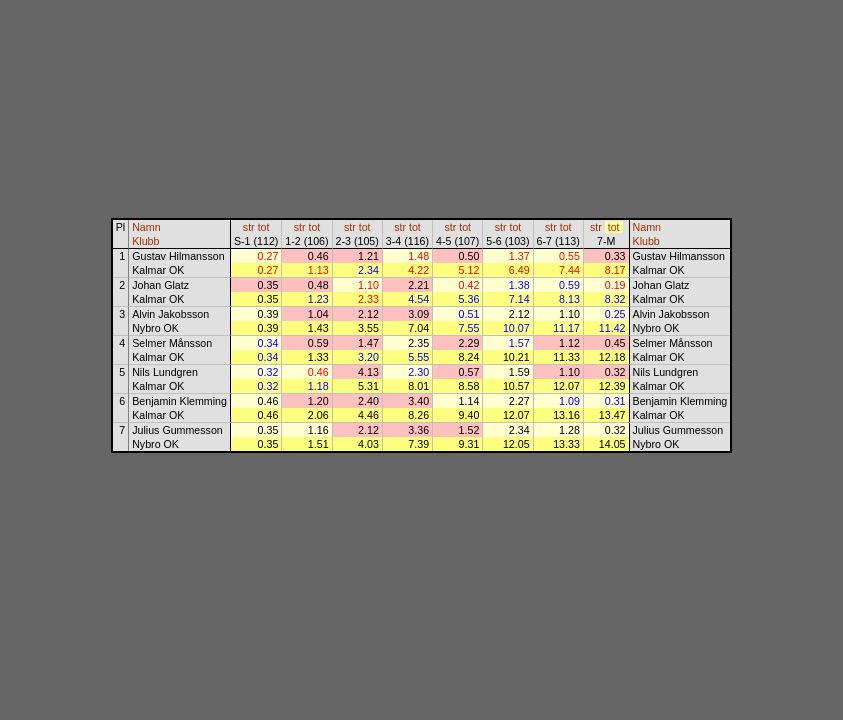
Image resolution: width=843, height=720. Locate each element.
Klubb (145, 241)
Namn (146, 227)
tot (264, 227)
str (249, 227)
